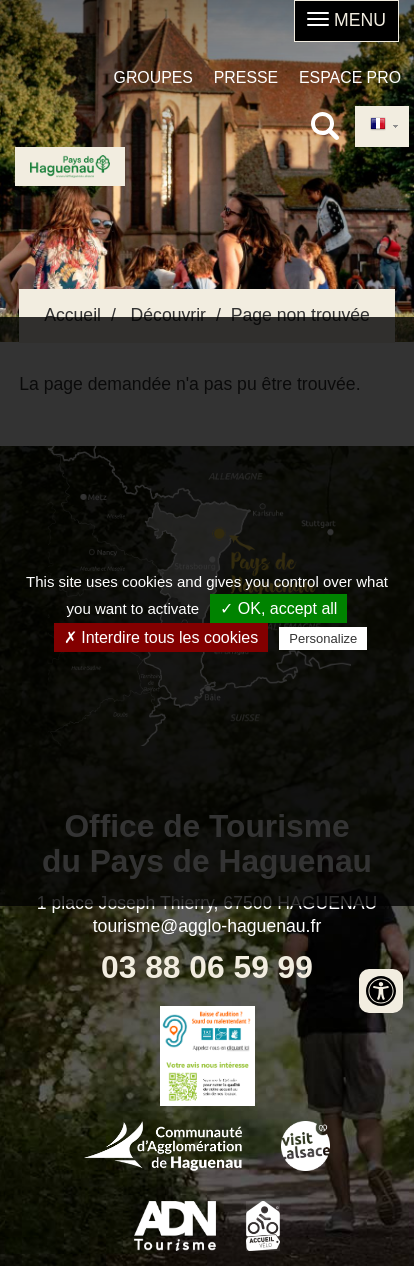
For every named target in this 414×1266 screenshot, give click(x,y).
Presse (246, 77)
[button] (346, 21)
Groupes (153, 77)
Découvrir (168, 315)
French (378, 125)
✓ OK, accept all (278, 608)
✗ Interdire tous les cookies (161, 637)
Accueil (72, 315)
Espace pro (350, 77)
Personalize (323, 638)
